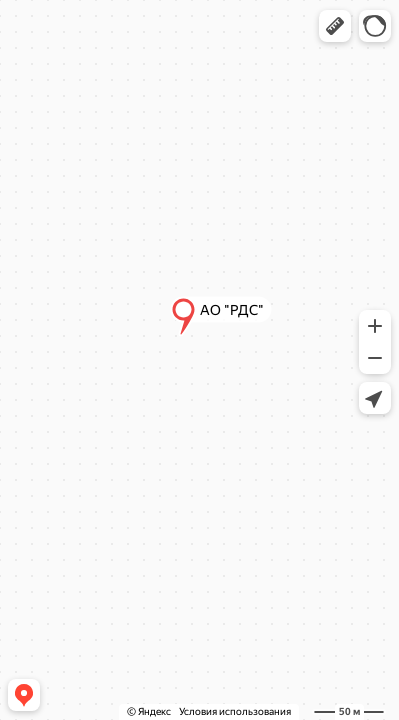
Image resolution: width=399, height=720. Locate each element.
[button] (335, 26)
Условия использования (235, 711)
